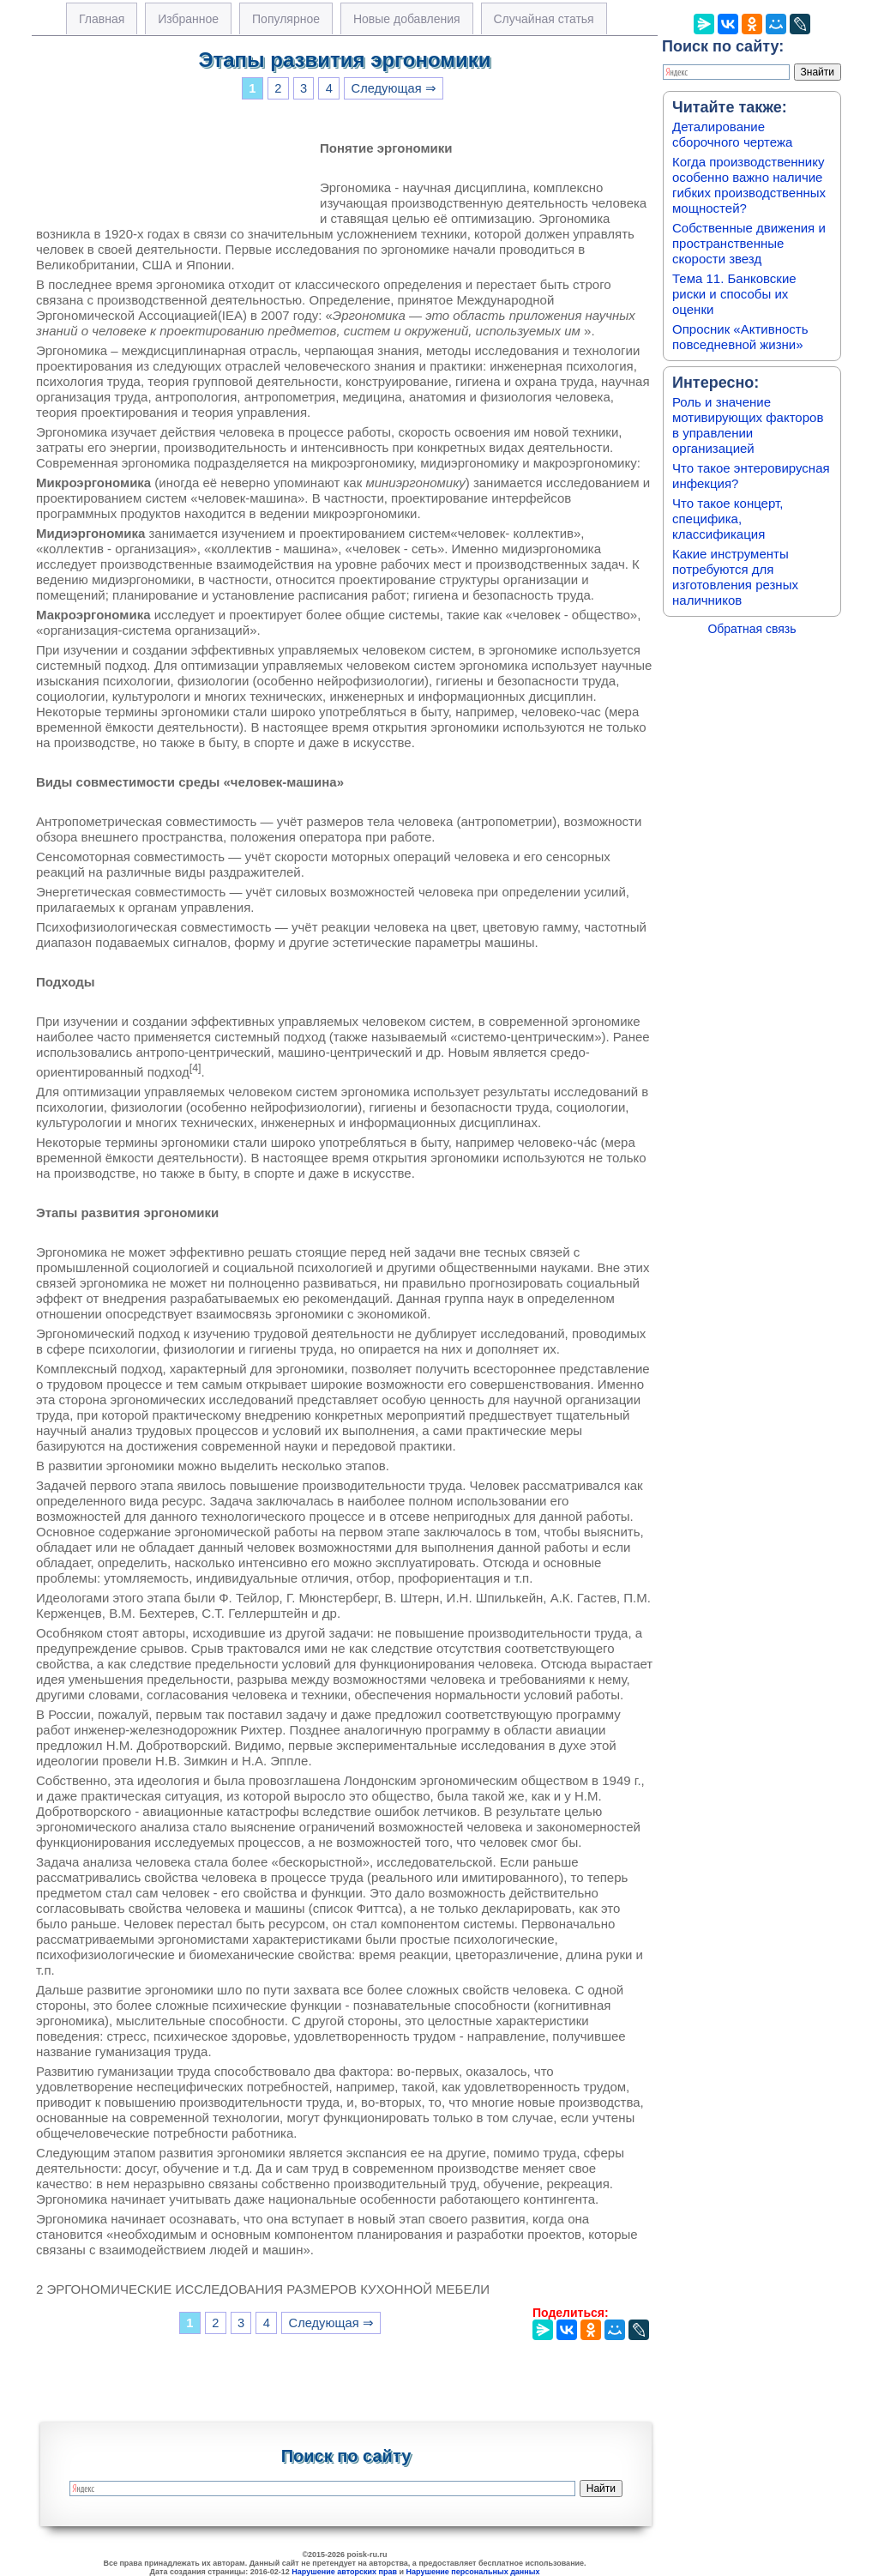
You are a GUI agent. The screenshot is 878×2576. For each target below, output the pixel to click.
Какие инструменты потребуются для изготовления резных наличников (735, 576)
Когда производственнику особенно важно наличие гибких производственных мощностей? (749, 184)
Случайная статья (544, 19)
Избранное (188, 19)
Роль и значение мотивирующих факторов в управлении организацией (747, 425)
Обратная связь (751, 629)
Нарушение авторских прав (344, 2571)
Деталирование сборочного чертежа (732, 134)
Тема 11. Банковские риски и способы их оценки (734, 294)
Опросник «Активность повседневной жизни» (740, 337)
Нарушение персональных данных (473, 2571)
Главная (101, 19)
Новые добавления (406, 19)
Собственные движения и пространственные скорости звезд (749, 243)
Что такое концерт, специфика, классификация (727, 518)
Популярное (286, 19)
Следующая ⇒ (394, 88)
